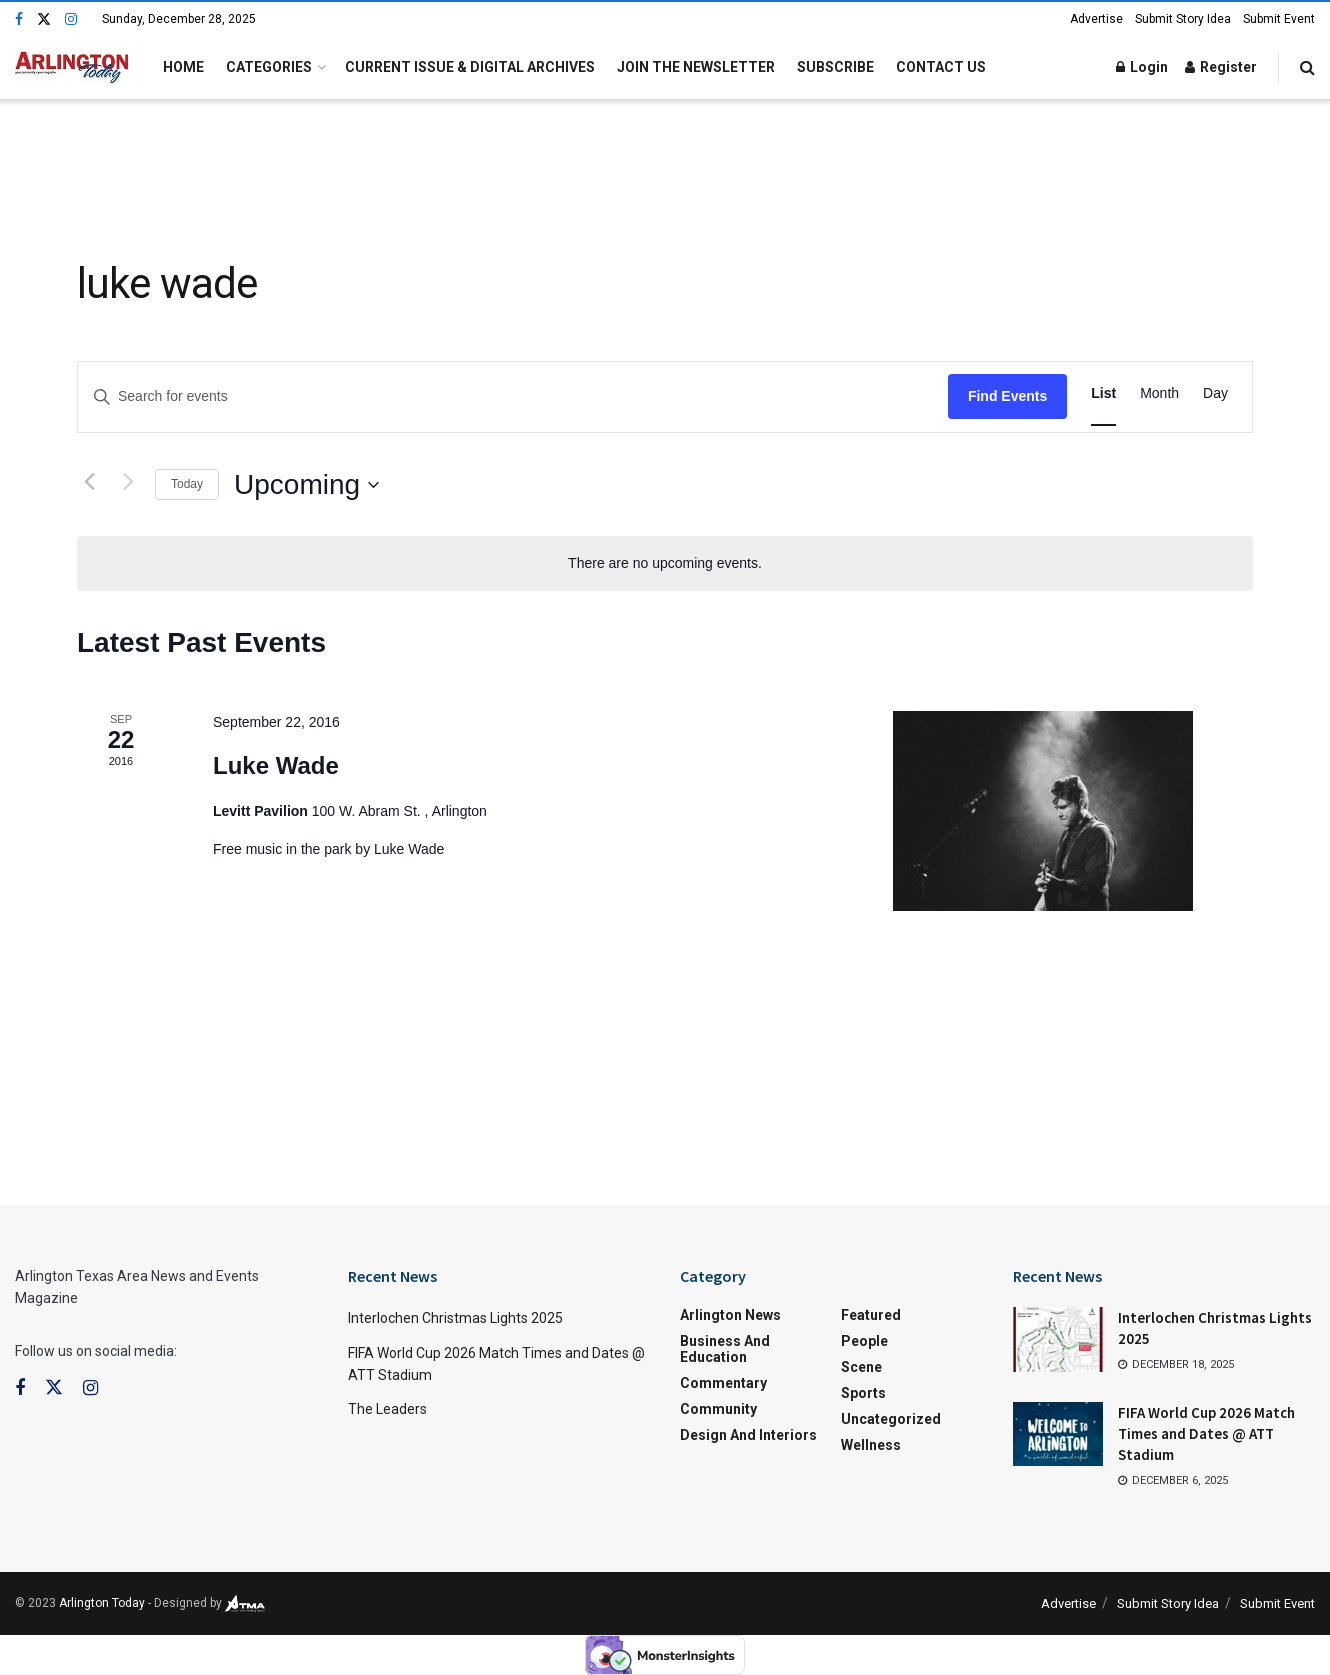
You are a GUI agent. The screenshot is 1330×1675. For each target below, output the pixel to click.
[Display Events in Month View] (1159, 393)
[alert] (665, 563)
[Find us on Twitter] (44, 19)
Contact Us (941, 67)
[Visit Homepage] (71, 67)
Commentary (723, 1383)
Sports (863, 1393)
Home (183, 67)
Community (718, 1409)
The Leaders (387, 1409)
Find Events (1007, 396)
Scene (861, 1367)
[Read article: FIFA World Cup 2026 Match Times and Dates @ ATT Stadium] (1058, 1434)
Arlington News (730, 1315)
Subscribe (835, 67)
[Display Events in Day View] (1215, 393)
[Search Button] (1307, 67)
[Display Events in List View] (1103, 393)
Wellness (871, 1445)
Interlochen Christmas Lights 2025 (455, 1318)
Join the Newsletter (696, 67)
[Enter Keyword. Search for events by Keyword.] (195, 396)
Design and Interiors (748, 1435)
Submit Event (1279, 19)
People (864, 1341)
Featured (871, 1315)
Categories (269, 67)
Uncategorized (891, 1419)
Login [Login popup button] (1142, 67)
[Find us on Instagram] (71, 19)
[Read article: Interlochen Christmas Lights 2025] (1058, 1339)
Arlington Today (102, 1603)
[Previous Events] (89, 481)
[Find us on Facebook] (19, 19)
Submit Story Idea (1183, 19)
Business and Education (725, 1349)
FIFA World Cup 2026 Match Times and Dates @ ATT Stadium (1206, 1433)
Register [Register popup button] (1221, 67)
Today (187, 484)
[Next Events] (128, 481)
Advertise (1096, 19)
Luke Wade (276, 765)
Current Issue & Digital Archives (470, 67)
